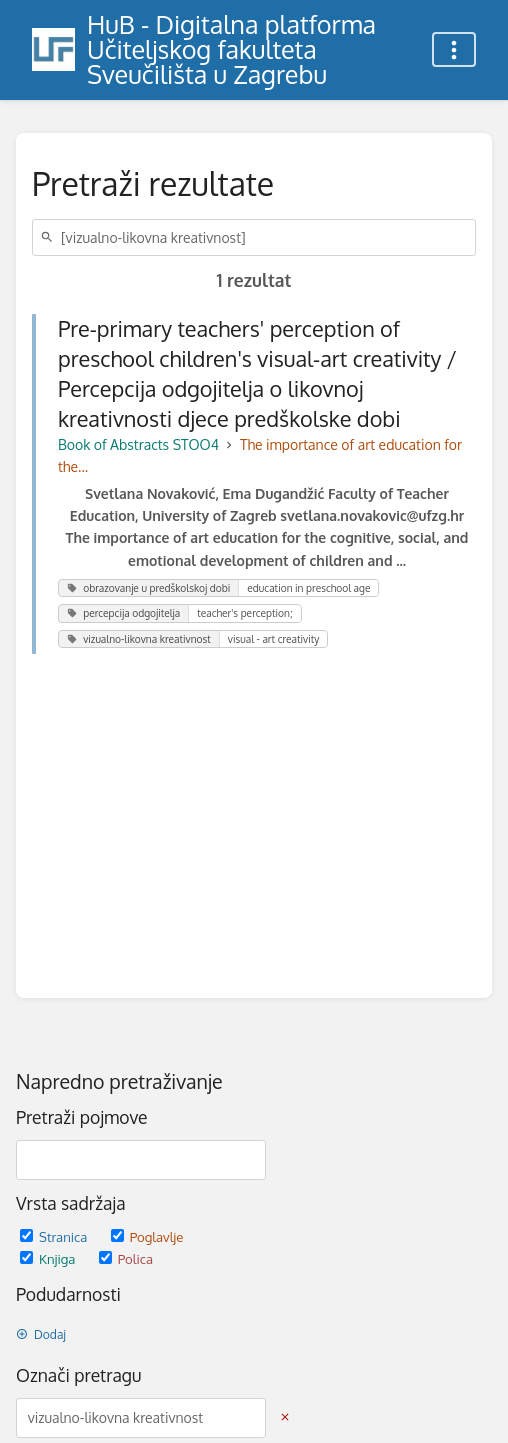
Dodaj (41, 1334)
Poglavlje (147, 1236)
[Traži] (50, 237)
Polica (126, 1258)
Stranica (55, 1236)
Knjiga (49, 1258)
